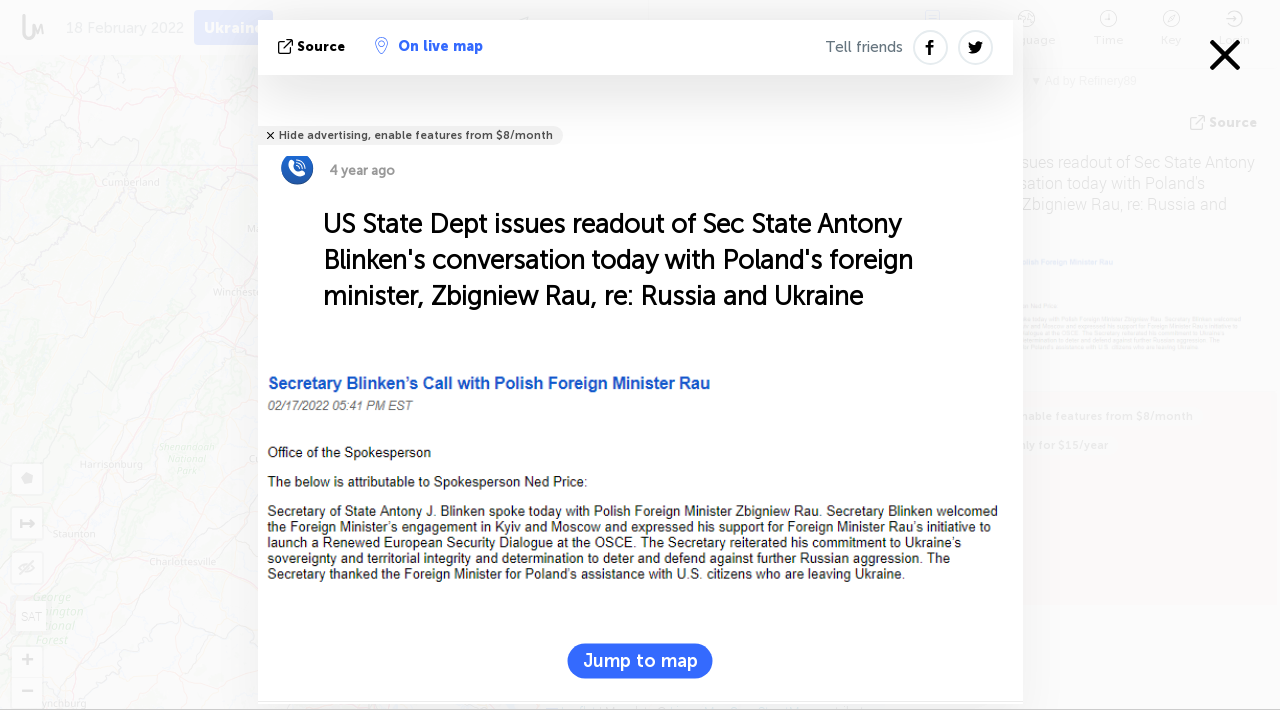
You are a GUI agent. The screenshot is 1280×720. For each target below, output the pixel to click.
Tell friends (864, 47)
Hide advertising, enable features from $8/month (416, 135)
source (313, 46)
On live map (429, 46)
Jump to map (640, 660)
